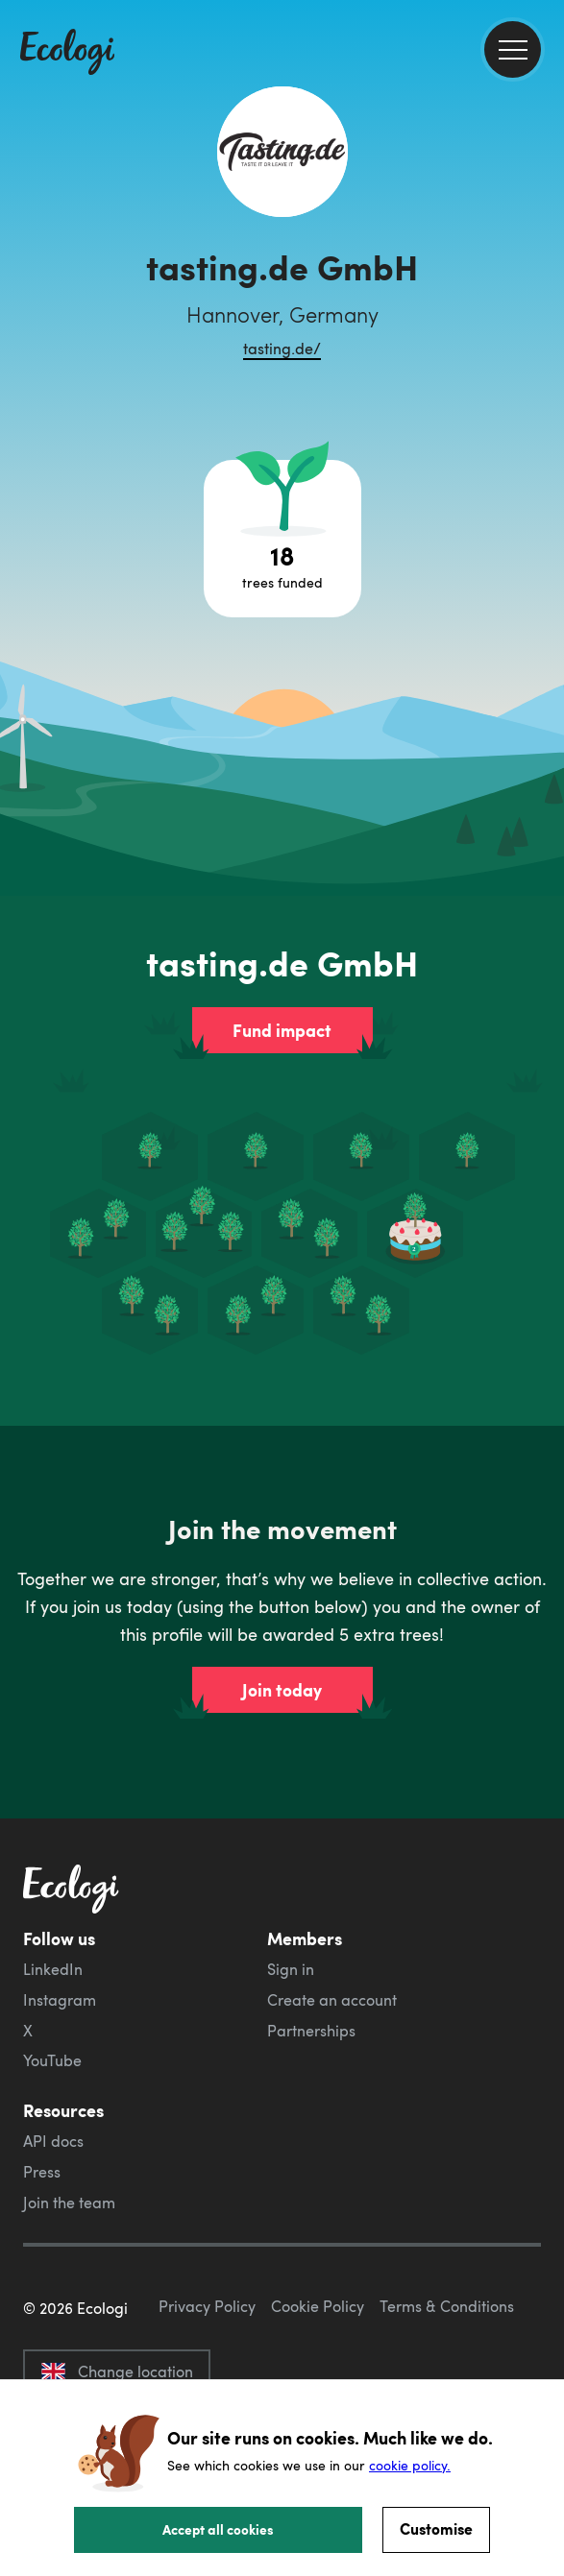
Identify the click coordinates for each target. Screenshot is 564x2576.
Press (42, 2171)
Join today (282, 1689)
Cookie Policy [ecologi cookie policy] (317, 2306)
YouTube (52, 2060)
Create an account (332, 2000)
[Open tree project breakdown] (282, 538)
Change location (116, 2371)
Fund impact (282, 1030)
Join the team (69, 2202)
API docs (53, 2141)
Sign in (290, 1969)
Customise (436, 2528)
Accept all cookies (218, 2529)
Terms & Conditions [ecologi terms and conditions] (447, 2306)
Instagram (59, 2000)
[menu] (512, 49)
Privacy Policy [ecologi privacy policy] (207, 2306)
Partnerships (311, 2030)
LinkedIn (53, 1969)
